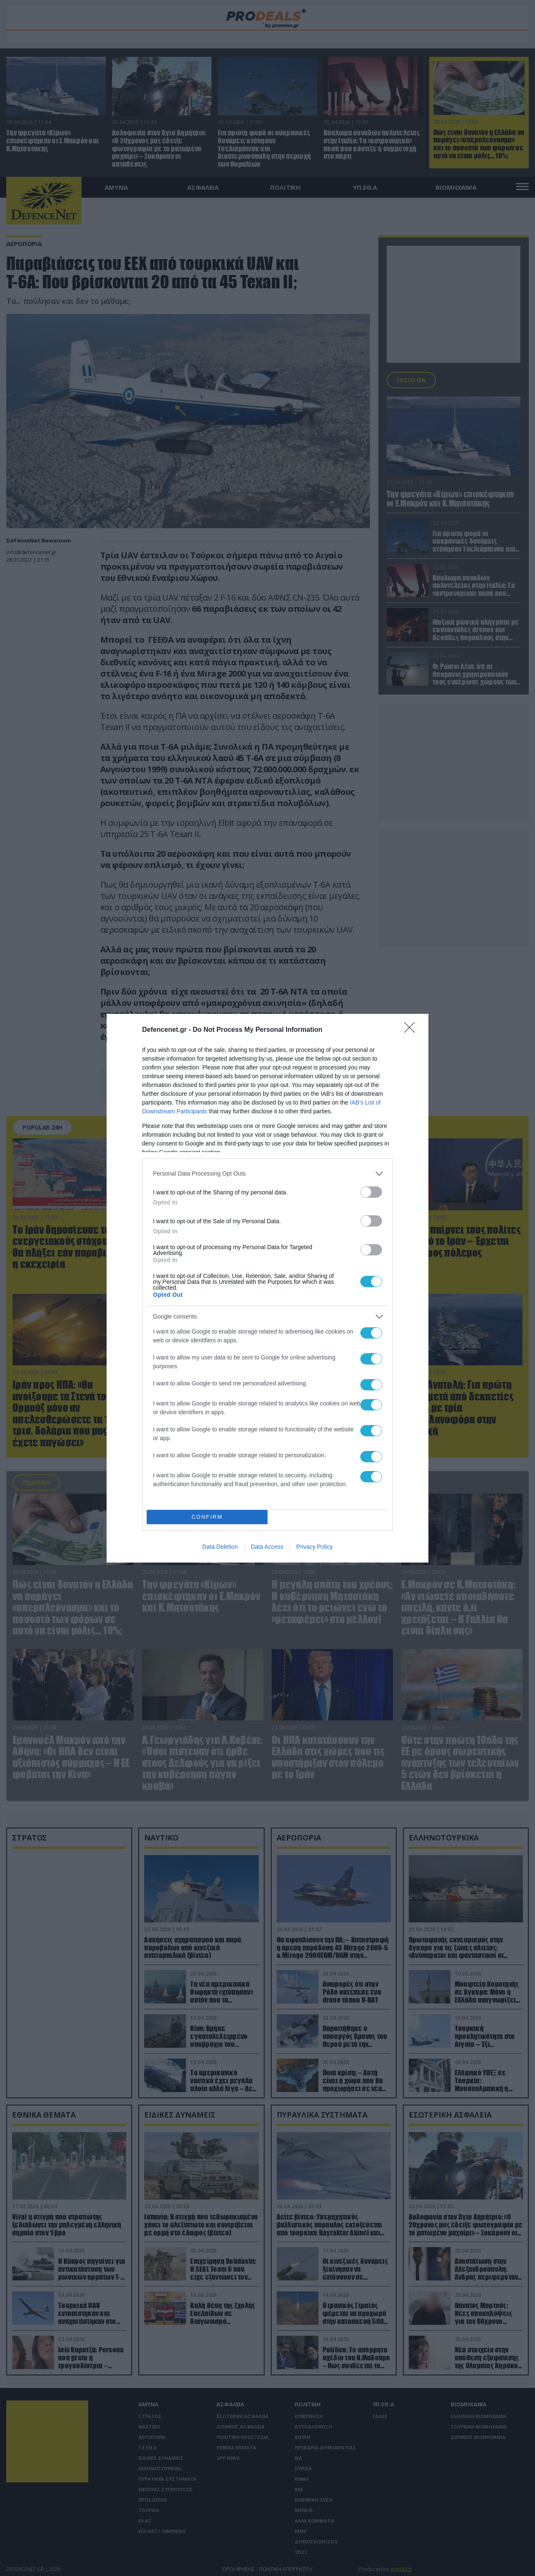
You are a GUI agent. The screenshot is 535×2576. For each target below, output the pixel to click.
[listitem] (267, 1173)
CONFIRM (207, 1517)
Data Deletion (220, 1546)
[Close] (412, 1030)
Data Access (267, 1546)
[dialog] (267, 1288)
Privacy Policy (314, 1546)
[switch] (371, 1192)
